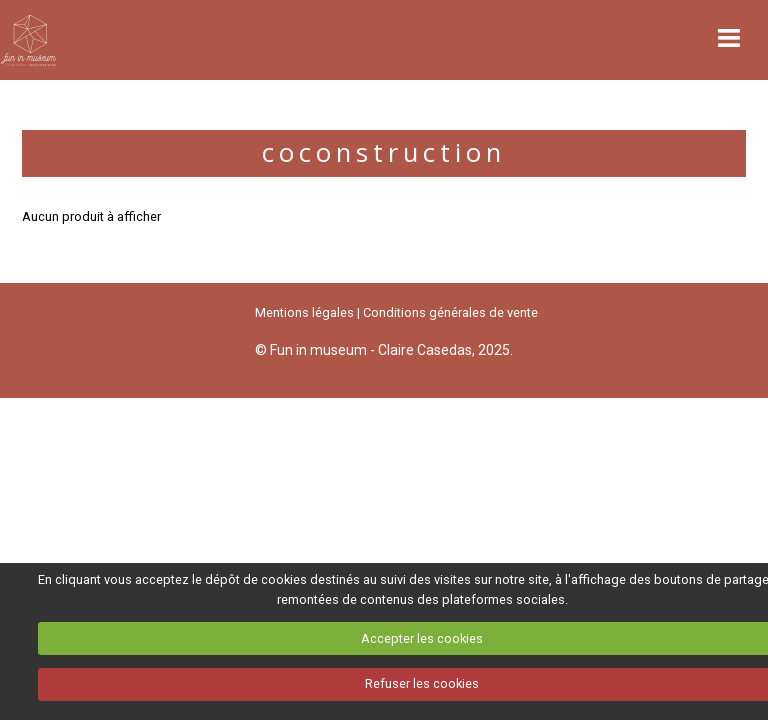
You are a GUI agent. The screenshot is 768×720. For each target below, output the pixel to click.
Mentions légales (304, 312)
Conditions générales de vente (450, 312)
